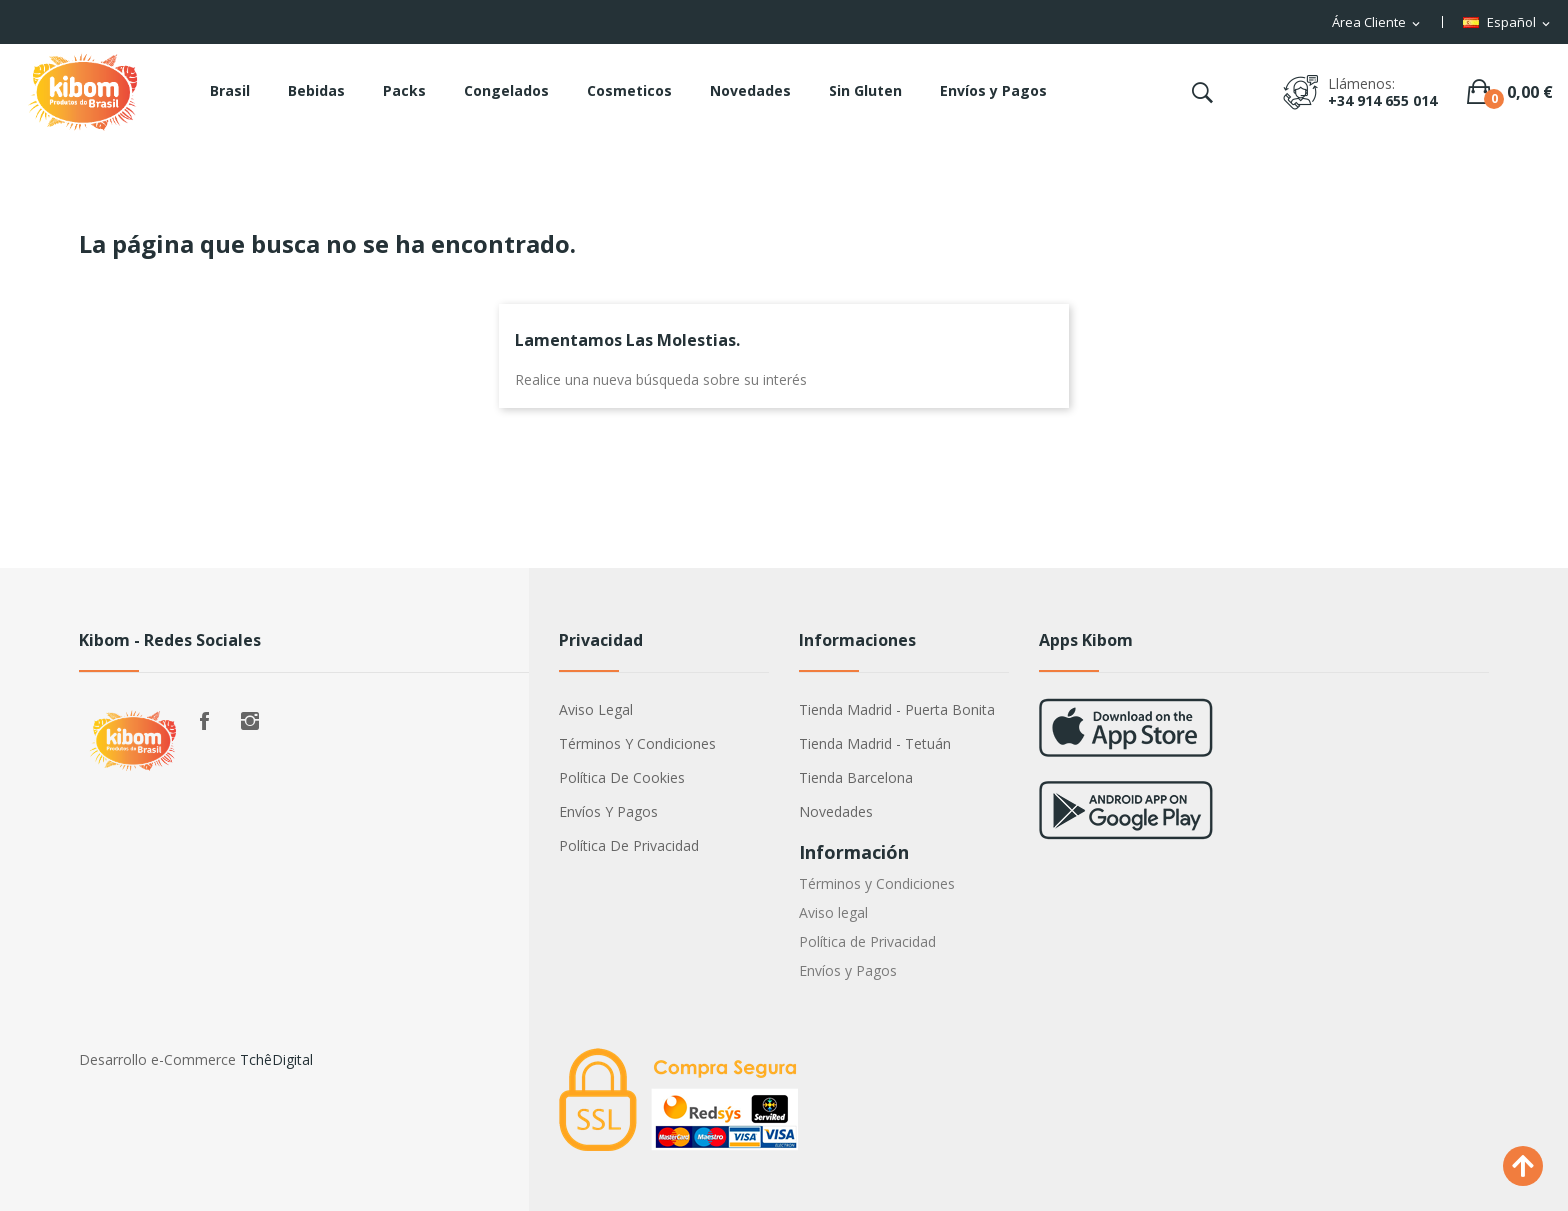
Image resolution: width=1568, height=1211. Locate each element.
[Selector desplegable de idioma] (1508, 23)
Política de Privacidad (629, 845)
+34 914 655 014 (1382, 100)
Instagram (250, 721)
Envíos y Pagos (608, 811)
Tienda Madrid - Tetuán (875, 743)
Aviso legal (596, 709)
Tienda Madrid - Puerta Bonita (897, 709)
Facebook (204, 721)
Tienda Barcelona (856, 777)
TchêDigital (276, 1059)
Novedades (836, 811)
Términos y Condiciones (637, 743)
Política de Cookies (622, 777)
